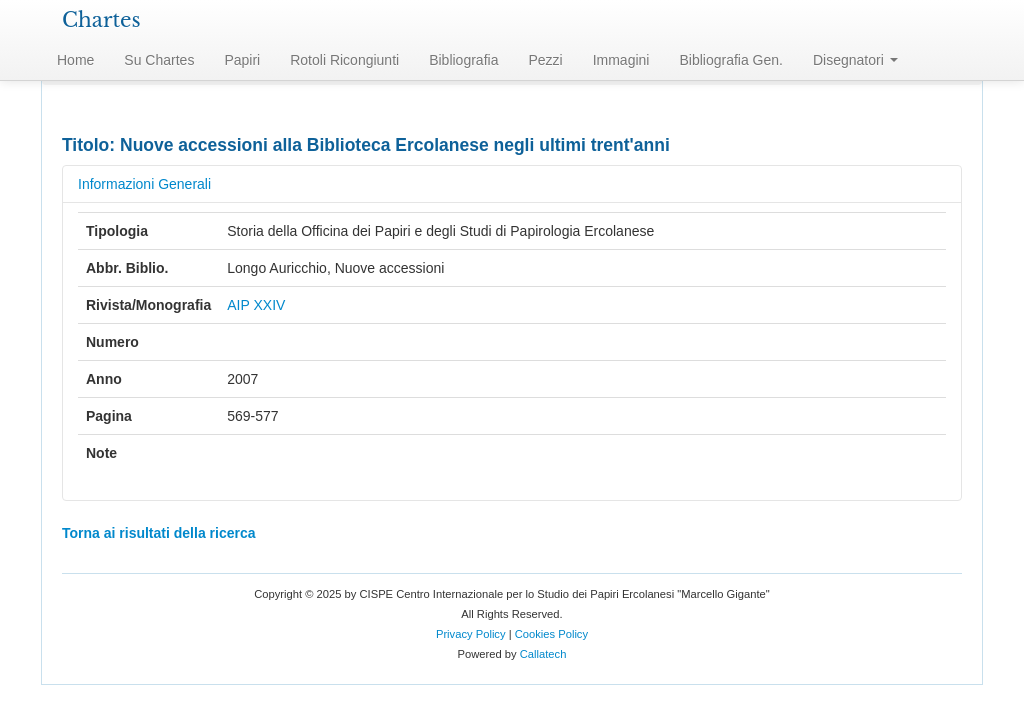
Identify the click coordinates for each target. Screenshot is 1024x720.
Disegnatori (855, 60)
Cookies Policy (551, 634)
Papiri (242, 60)
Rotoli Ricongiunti (344, 60)
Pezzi (545, 60)
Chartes (101, 20)
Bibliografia (463, 60)
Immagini (621, 60)
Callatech (543, 654)
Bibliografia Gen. (731, 60)
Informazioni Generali (144, 184)
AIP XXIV (256, 305)
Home (75, 60)
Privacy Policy (471, 634)
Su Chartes (159, 60)
